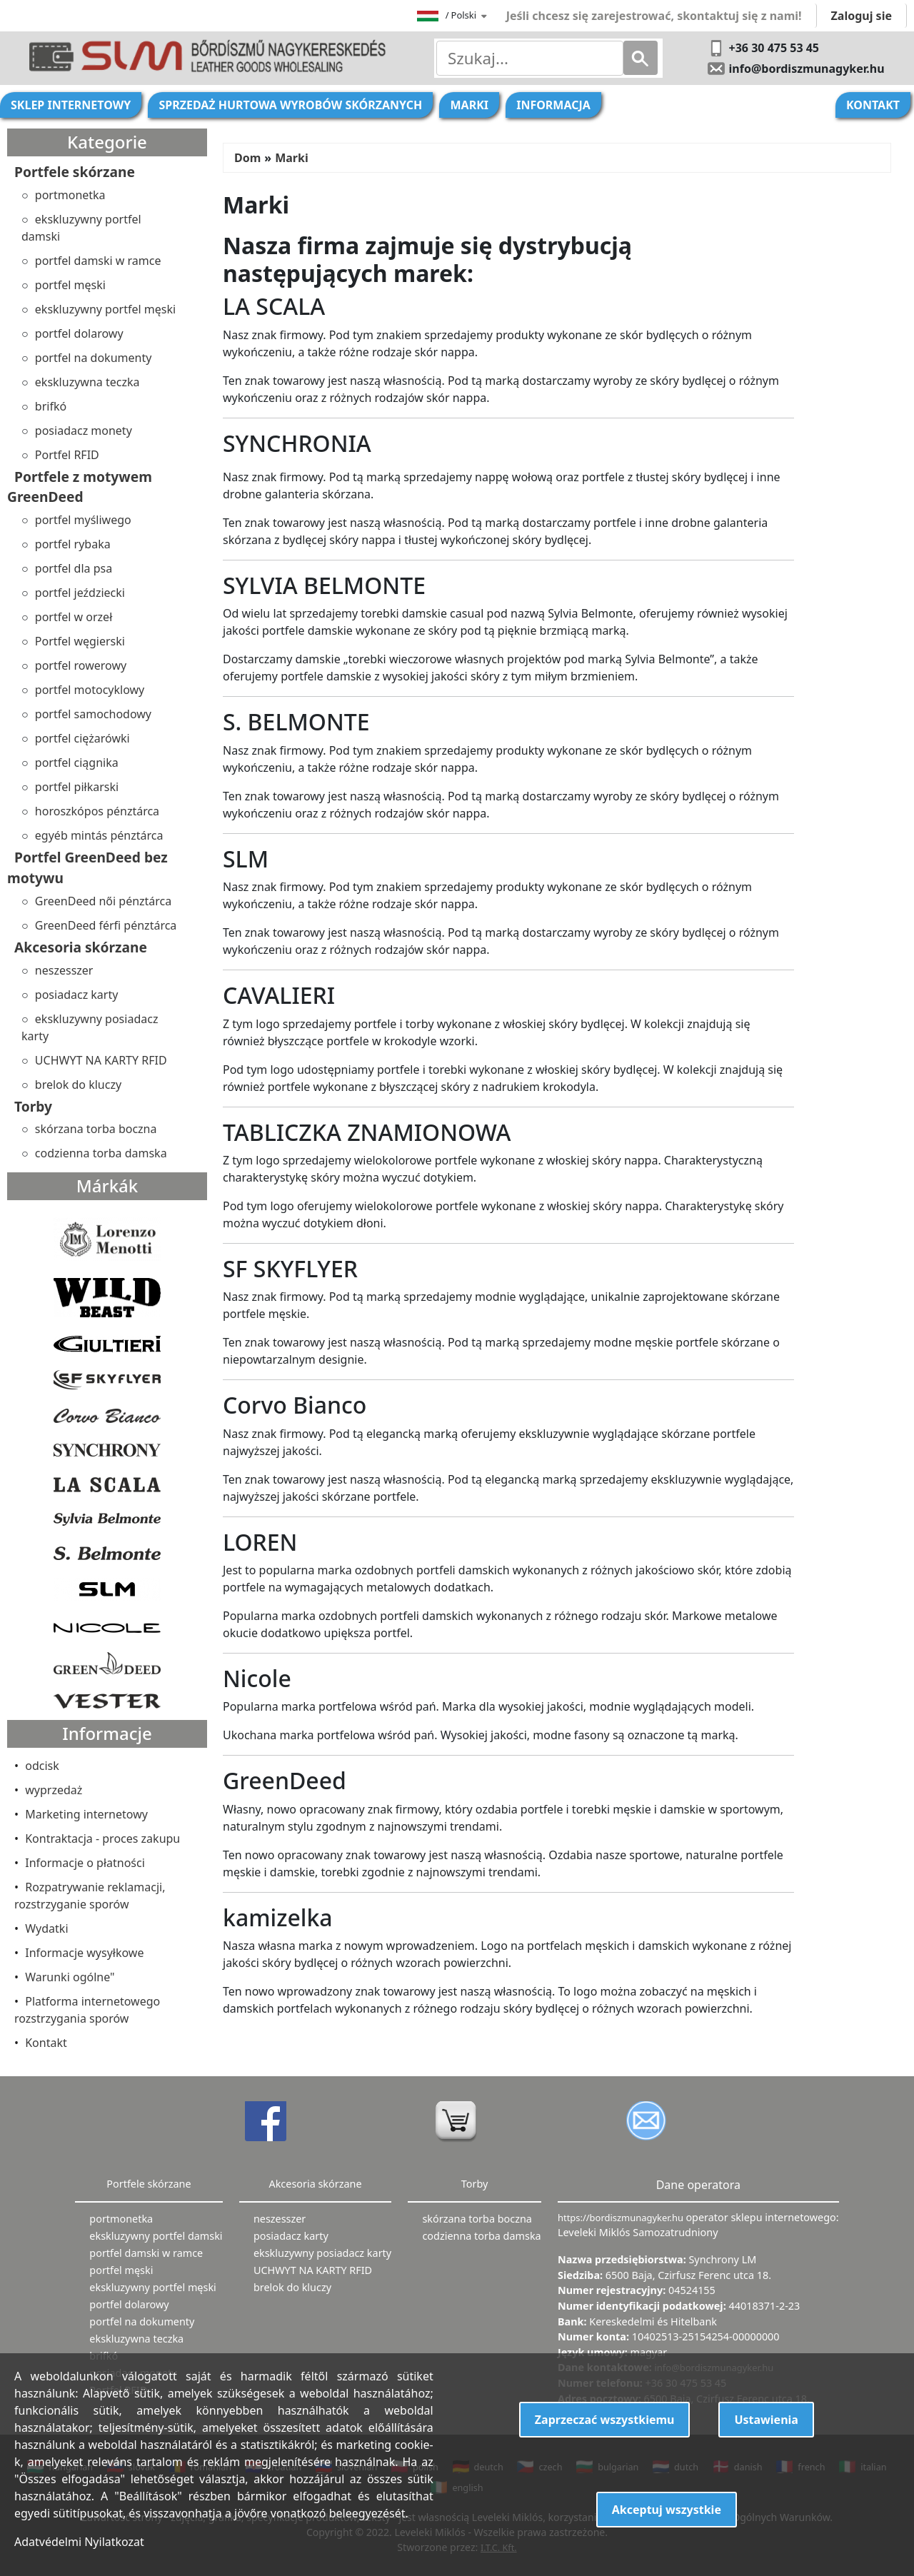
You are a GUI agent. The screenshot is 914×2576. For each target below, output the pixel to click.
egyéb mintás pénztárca (99, 835)
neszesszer (64, 970)
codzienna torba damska (101, 1153)
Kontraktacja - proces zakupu (102, 1838)
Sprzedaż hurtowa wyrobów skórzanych (290, 105)
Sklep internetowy (71, 105)
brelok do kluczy (78, 1084)
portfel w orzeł (73, 617)
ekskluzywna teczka (87, 382)
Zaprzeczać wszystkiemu (605, 2419)
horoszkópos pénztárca (97, 811)
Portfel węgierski (80, 641)
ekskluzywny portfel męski (105, 309)
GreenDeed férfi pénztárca (106, 925)
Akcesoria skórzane (80, 947)
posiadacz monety (83, 430)
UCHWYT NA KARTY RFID (101, 1060)
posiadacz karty (77, 994)
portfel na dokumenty (93, 358)
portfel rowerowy (80, 665)
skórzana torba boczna (96, 1129)
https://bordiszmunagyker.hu (622, 2217)
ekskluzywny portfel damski (81, 227)
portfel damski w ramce (98, 260)
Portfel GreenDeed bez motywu (87, 867)
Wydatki (46, 1928)
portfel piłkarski (77, 787)
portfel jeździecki (80, 592)
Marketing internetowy (86, 1814)
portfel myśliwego (83, 520)
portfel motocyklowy (89, 690)
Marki (469, 105)
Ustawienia (766, 2419)
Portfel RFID (67, 455)
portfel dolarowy (79, 333)
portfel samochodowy (93, 714)
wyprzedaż (53, 1790)
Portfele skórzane (74, 171)
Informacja (553, 105)
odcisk (42, 1765)
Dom (247, 158)
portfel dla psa (73, 568)
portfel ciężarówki (82, 738)
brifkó (50, 406)
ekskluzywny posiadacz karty (89, 1027)
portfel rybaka (73, 544)
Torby (33, 1106)
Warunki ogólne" (69, 1977)
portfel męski (70, 285)
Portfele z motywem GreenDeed (79, 487)
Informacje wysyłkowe (84, 1953)
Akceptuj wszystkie (666, 2509)
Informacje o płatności (85, 1863)
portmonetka (70, 195)
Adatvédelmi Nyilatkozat (79, 2542)
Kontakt (873, 105)
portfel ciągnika (77, 762)
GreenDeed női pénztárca (103, 901)
